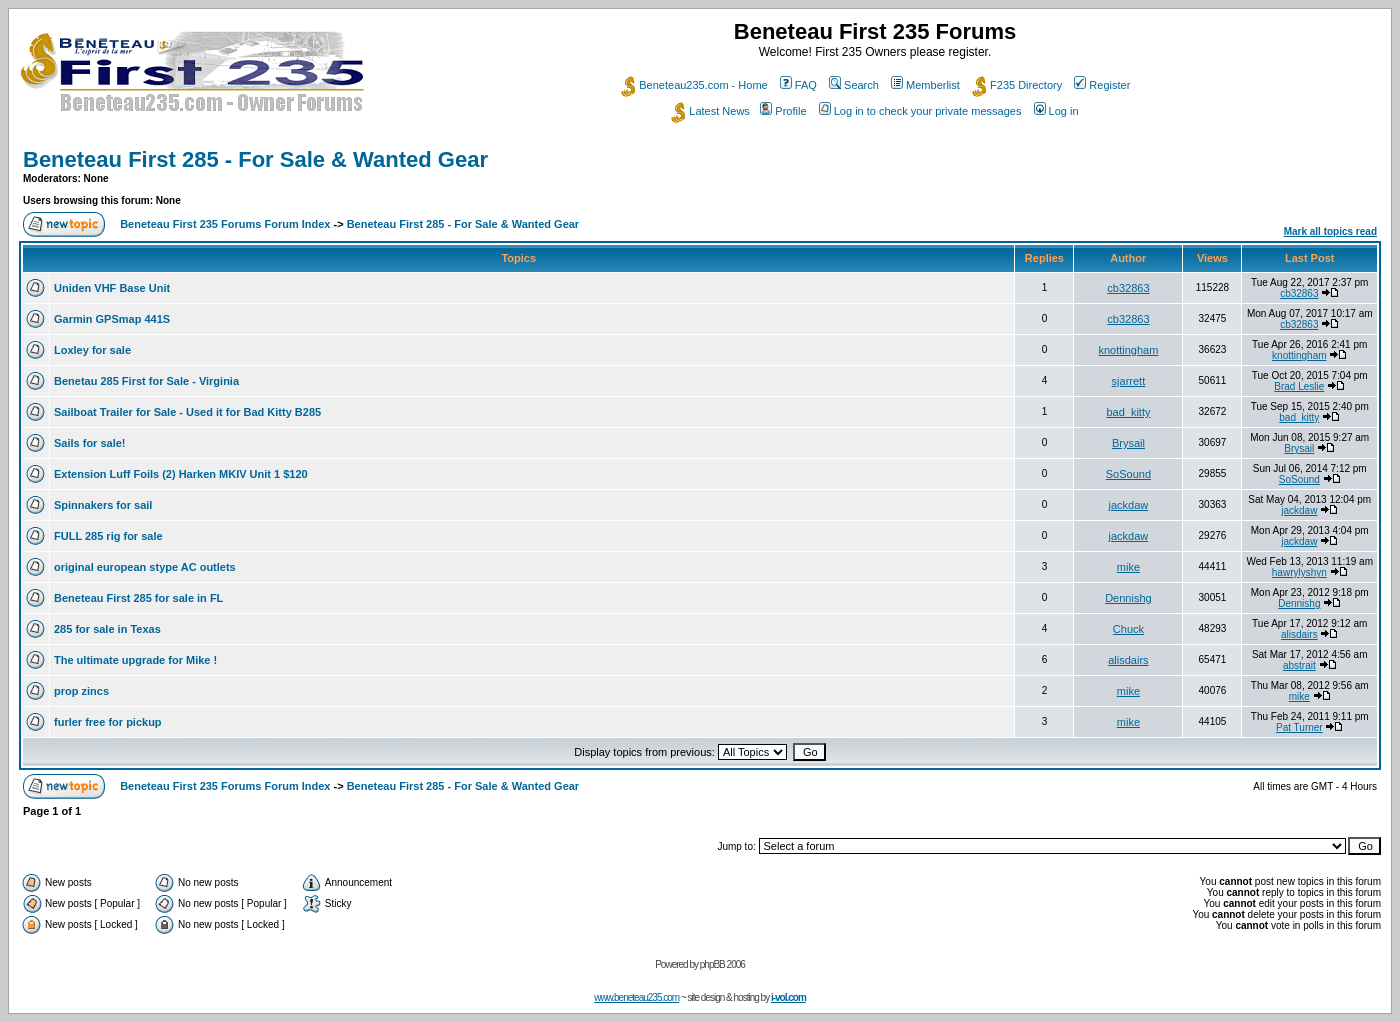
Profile (783, 111)
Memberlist (925, 85)
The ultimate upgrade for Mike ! (135, 660)
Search (854, 85)
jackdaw (1129, 505)
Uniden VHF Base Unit (112, 288)
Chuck (1128, 629)
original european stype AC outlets (145, 567)
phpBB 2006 (722, 964)
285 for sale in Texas (107, 629)
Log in (1056, 111)
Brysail (1128, 443)
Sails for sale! (90, 443)
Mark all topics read (1330, 231)
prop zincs (81, 691)
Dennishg (1128, 598)
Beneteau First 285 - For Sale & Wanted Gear (255, 159)
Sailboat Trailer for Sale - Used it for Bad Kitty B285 (187, 412)
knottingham (1128, 350)
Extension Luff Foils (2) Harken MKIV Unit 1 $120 (181, 474)
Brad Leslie (1299, 386)
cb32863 (1128, 288)
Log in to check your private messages (920, 111)
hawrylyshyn (1299, 572)
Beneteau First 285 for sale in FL (138, 598)
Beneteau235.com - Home (694, 85)
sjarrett (1129, 381)
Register (1102, 85)
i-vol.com (788, 997)
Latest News (710, 111)
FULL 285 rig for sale (108, 536)
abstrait (1299, 665)
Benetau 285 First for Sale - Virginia (146, 381)
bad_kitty (1128, 412)
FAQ (798, 85)
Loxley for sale (92, 350)
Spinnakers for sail (103, 505)
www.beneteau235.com (636, 997)
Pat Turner (1299, 727)
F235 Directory (1017, 85)
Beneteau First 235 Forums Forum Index (225, 224)
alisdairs (1299, 634)
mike (1128, 567)
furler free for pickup (108, 722)
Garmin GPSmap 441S (112, 319)
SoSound (1128, 474)
